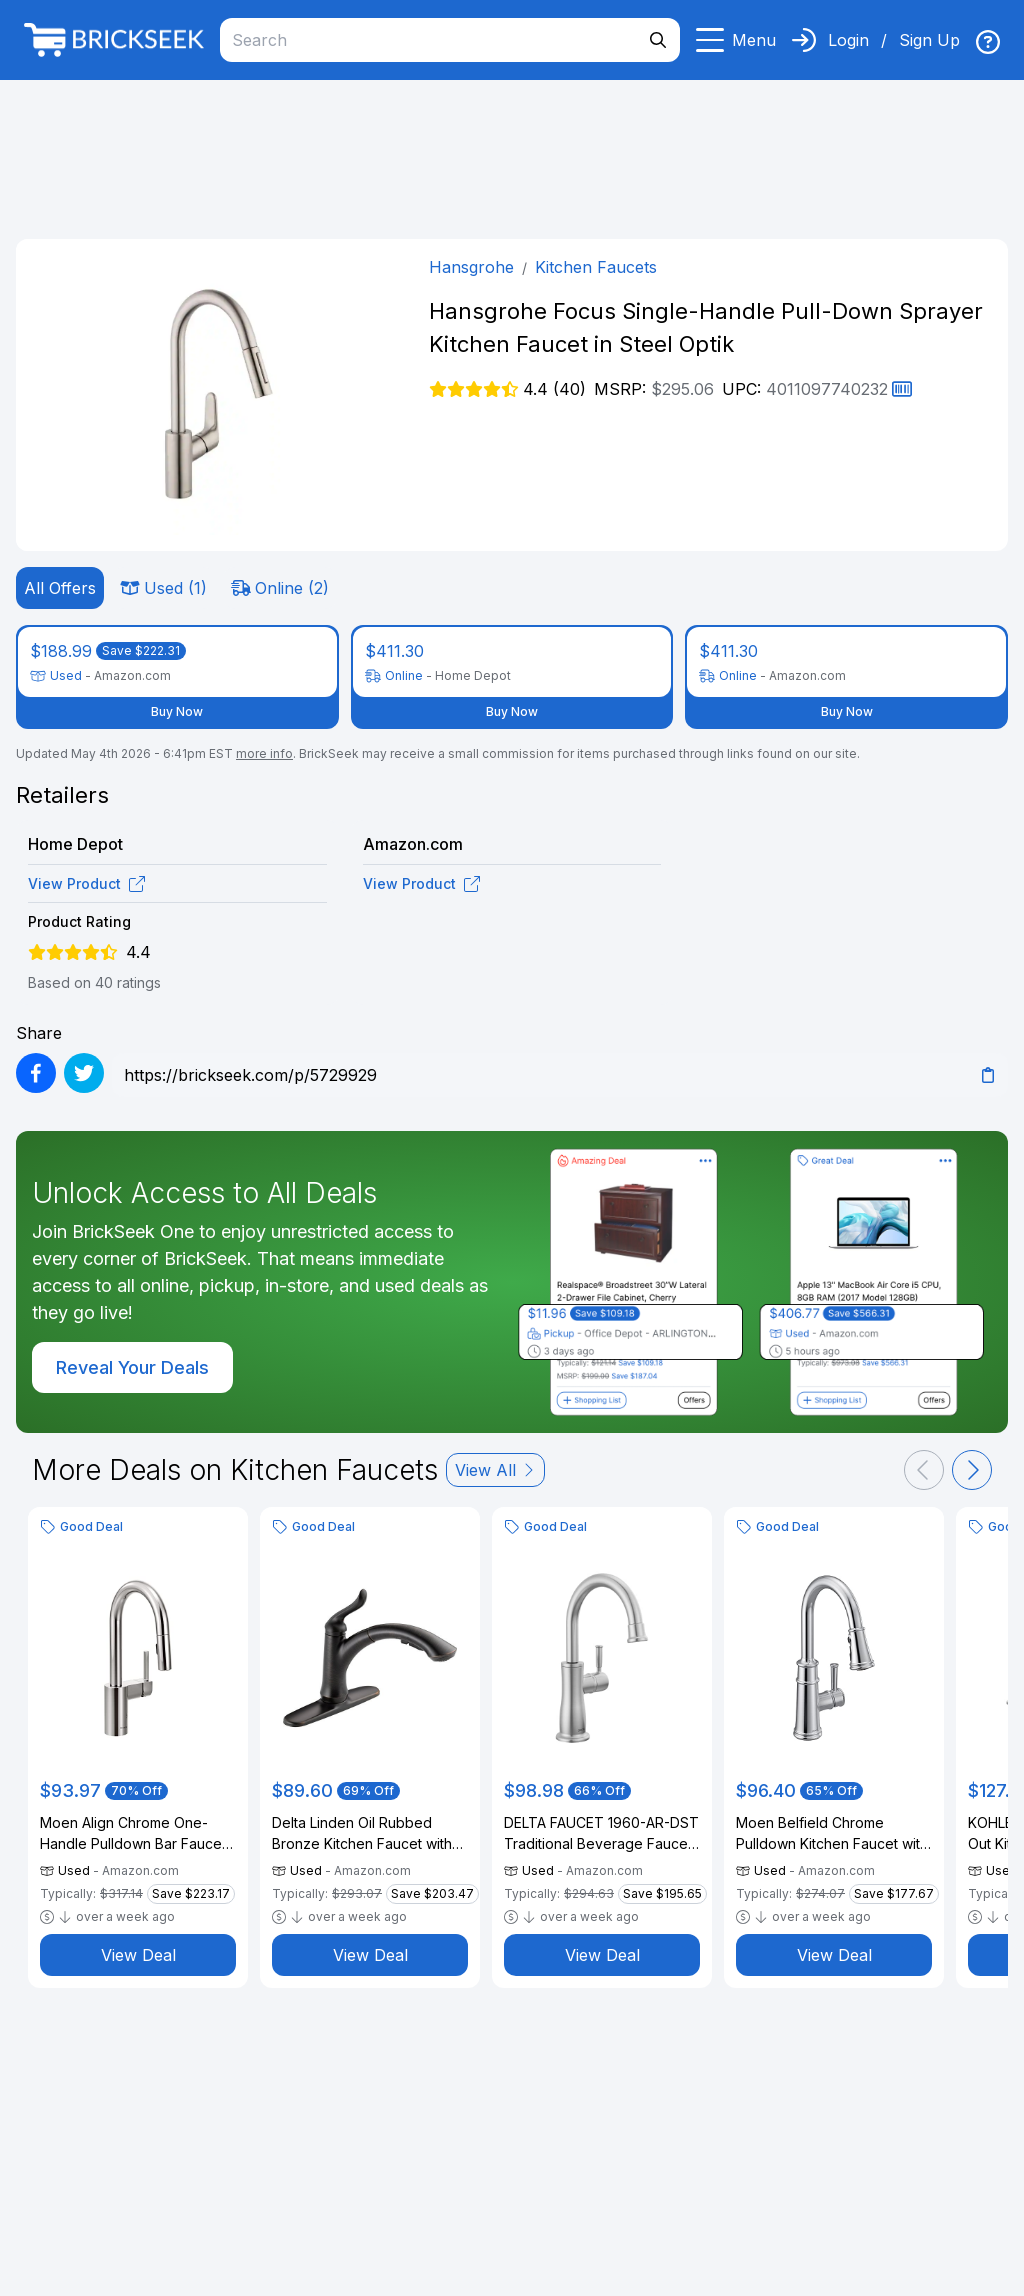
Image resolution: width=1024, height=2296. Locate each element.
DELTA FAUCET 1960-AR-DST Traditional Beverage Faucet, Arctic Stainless (601, 1834)
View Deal (138, 1955)
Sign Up (929, 40)
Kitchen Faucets (596, 267)
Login (848, 40)
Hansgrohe (471, 267)
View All (495, 1470)
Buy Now (177, 711)
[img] (988, 42)
